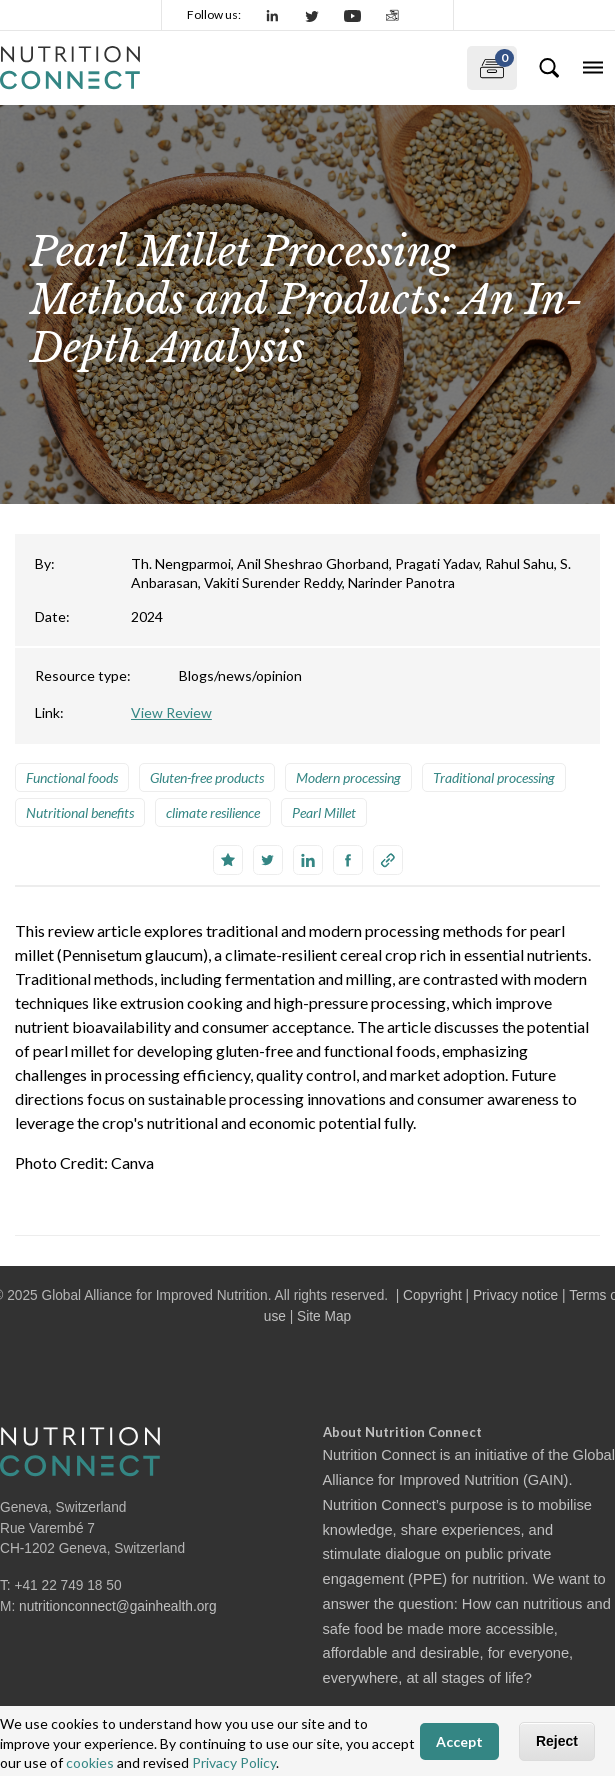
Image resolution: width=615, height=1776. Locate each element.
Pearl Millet (324, 812)
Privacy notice (515, 1295)
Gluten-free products (207, 777)
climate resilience (213, 812)
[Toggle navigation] (593, 68)
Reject (557, 1741)
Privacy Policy (234, 1762)
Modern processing (348, 777)
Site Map (324, 1316)
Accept (459, 1741)
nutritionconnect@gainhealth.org (118, 1606)
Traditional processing (494, 777)
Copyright (432, 1295)
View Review (171, 712)
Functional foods (72, 777)
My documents (490, 64)
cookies (90, 1762)
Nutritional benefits (80, 812)
